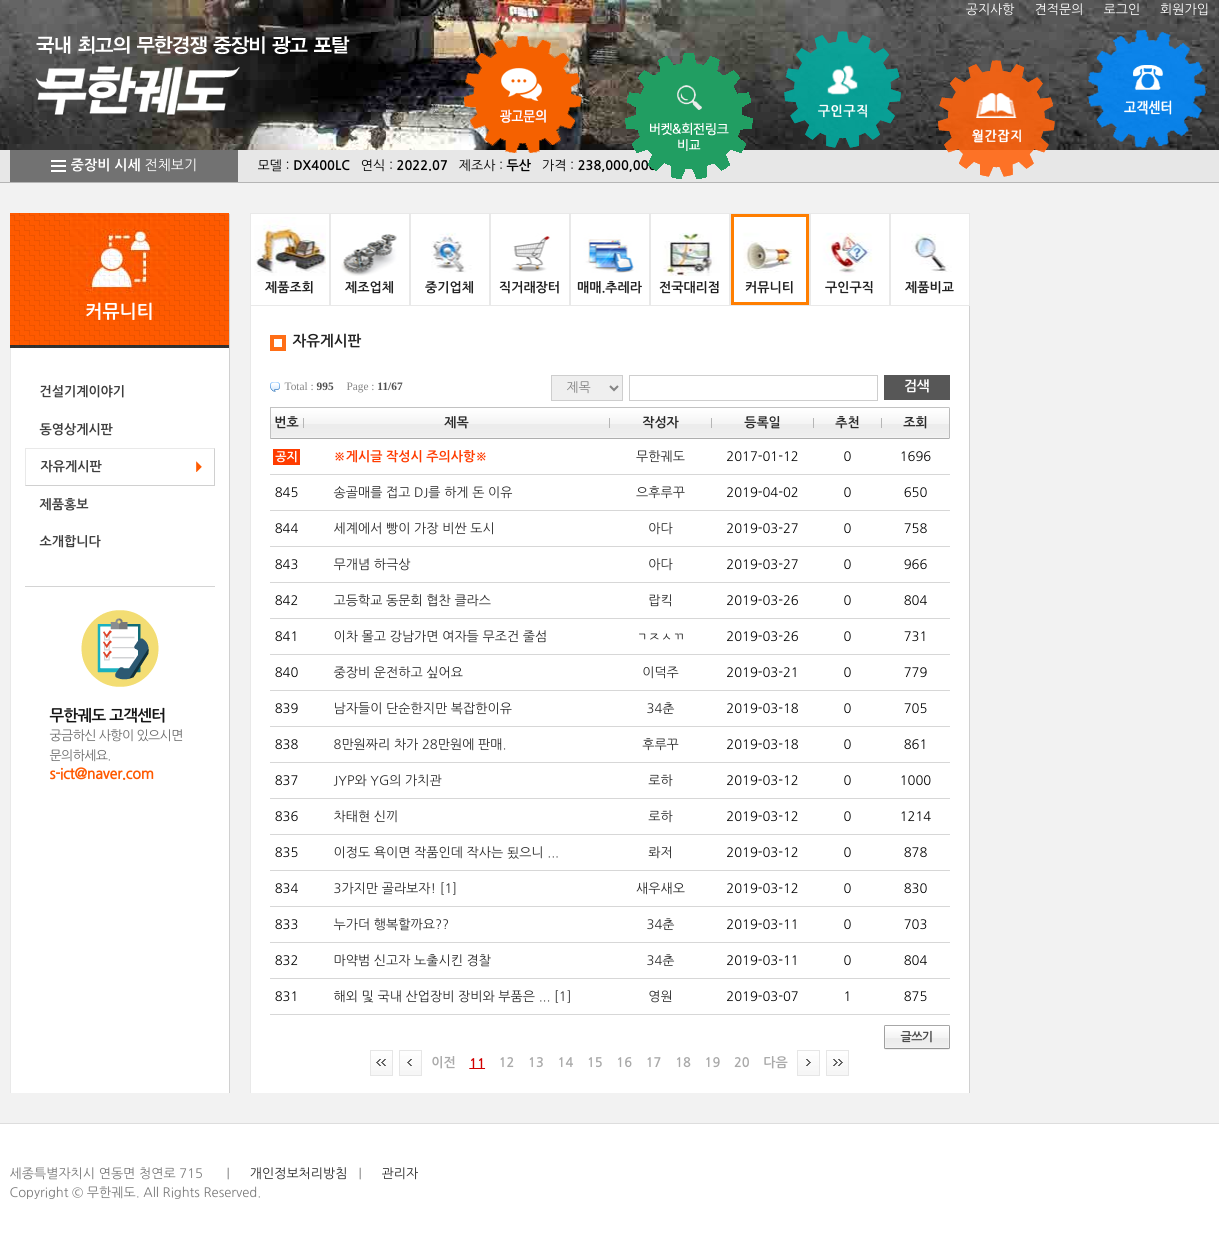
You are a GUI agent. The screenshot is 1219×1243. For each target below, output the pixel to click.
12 (507, 1062)
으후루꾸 (660, 492)
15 (595, 1062)
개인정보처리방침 (299, 1173)
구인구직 (849, 287)
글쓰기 (916, 1037)
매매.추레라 (609, 287)
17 (654, 1062)
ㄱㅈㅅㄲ (660, 636)
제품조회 (289, 287)
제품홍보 (64, 504)
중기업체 (449, 287)
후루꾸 (660, 744)
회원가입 (1184, 9)
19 (713, 1062)
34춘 (661, 708)
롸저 (660, 852)
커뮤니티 (769, 287)
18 (683, 1062)
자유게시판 (71, 466)
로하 (660, 780)
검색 (916, 387)
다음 (775, 1062)
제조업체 (369, 287)
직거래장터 (529, 287)
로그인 (1121, 9)
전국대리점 (689, 287)
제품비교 (929, 287)
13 (536, 1062)
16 (624, 1062)
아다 (660, 528)
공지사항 (990, 9)
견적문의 (1059, 9)
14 (566, 1062)
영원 (660, 996)
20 (742, 1062)
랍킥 (660, 600)
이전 (443, 1062)
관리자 (400, 1173)
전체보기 (134, 166)
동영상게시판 (76, 429)
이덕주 (660, 672)
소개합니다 (70, 541)
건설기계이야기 (83, 391)
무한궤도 (660, 456)
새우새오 (660, 888)
